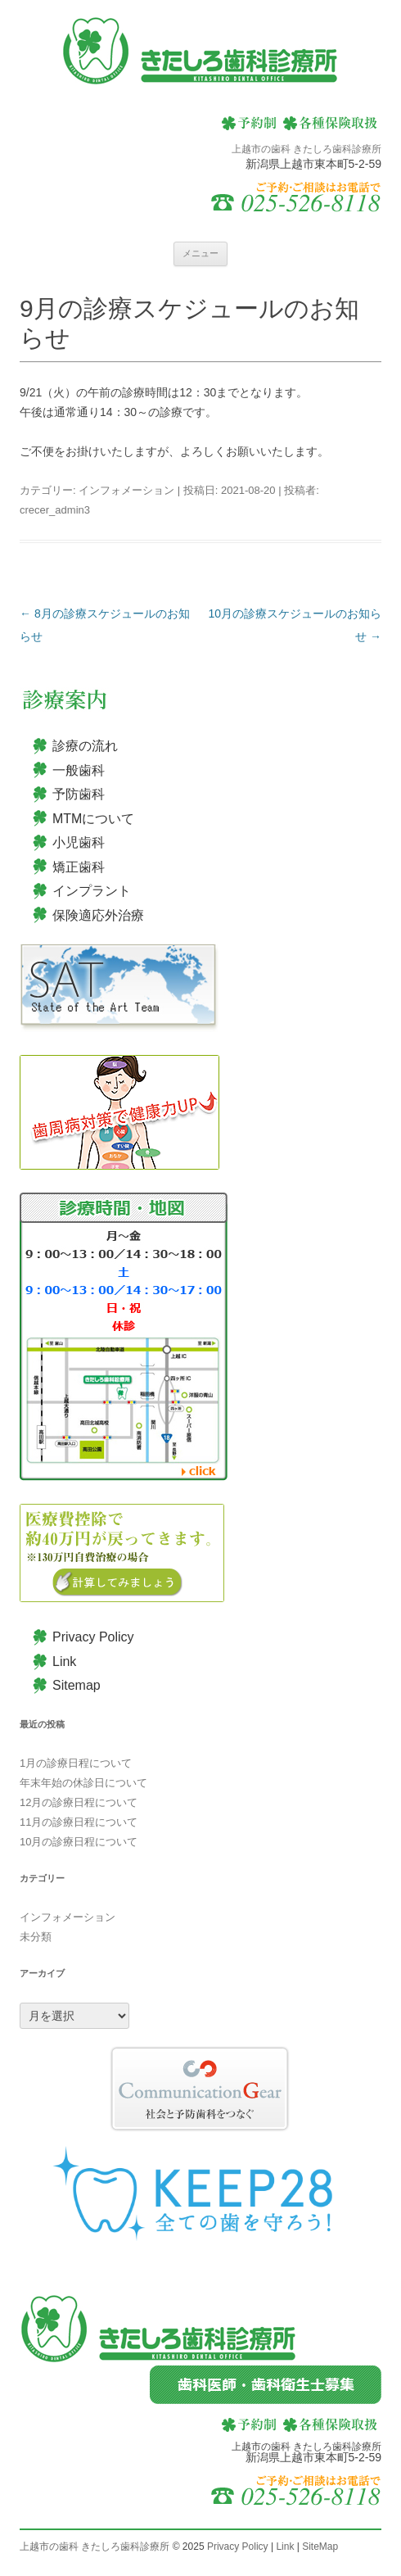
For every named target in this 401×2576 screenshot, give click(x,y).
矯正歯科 (78, 867)
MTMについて (93, 819)
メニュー (200, 253)
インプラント (91, 891)
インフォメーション (126, 490)
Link (64, 1661)
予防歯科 (78, 794)
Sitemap (76, 1685)
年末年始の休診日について (83, 1783)
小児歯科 (78, 842)
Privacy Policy (93, 1637)
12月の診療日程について (78, 1802)
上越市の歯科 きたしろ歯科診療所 (94, 2546)
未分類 (36, 1937)
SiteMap (320, 2546)
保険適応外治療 (98, 915)
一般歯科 (78, 770)
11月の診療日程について (78, 1822)
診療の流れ (85, 746)
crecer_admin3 (55, 510)
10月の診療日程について (78, 1842)
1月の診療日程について (76, 1763)
